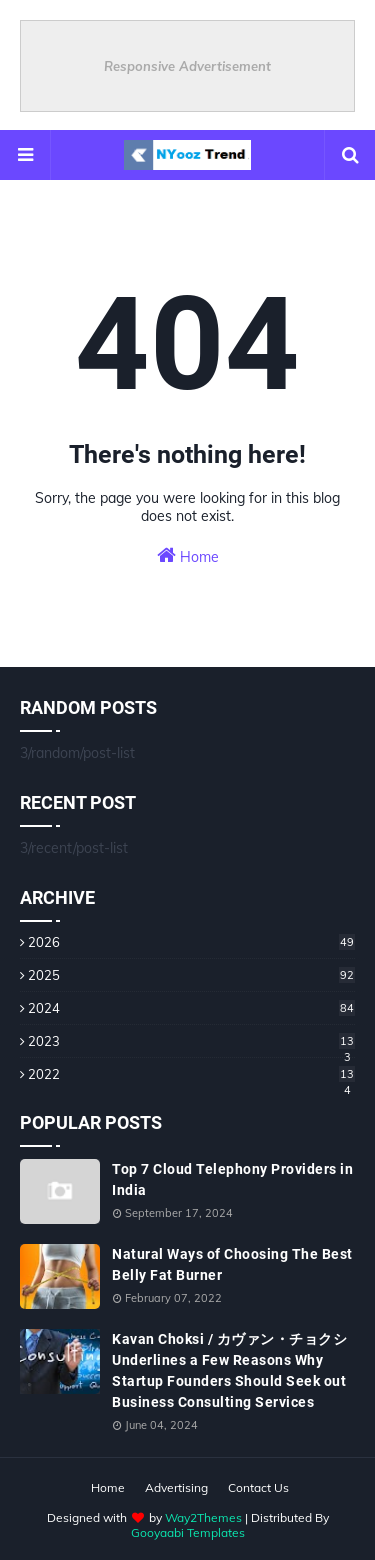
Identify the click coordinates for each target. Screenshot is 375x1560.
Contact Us (258, 1487)
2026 (191, 942)
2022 (191, 1074)
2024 (191, 1008)
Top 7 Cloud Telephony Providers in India (232, 1179)
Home (188, 555)
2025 (191, 975)
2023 (191, 1041)
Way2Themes (203, 1517)
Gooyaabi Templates (188, 1532)
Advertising (176, 1487)
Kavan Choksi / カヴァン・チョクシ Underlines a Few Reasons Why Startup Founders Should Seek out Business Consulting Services (229, 1370)
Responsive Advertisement (187, 66)
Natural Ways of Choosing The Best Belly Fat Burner (232, 1264)
